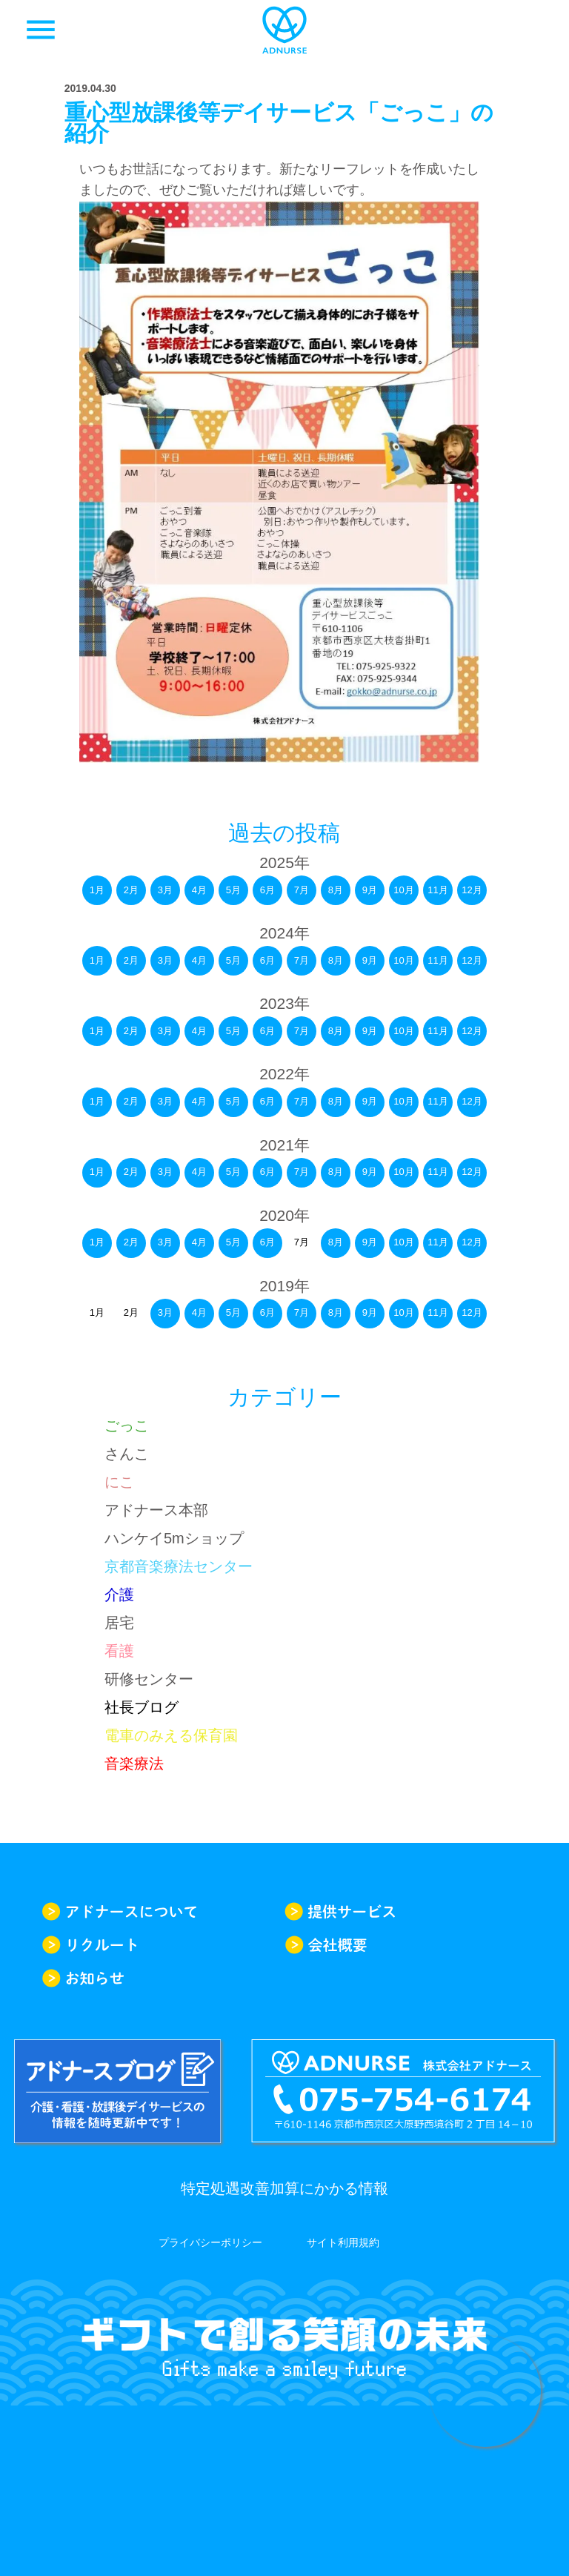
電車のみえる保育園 (171, 1735)
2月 (131, 889)
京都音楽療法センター (178, 1566)
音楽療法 (134, 1763)
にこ (119, 1482)
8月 (335, 889)
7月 (301, 889)
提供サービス (406, 1911)
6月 (267, 889)
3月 (165, 889)
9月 (369, 889)
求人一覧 (528, 29)
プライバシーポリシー (210, 2242)
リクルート (162, 1945)
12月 (472, 889)
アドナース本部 (156, 1510)
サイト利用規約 (343, 2242)
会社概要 (406, 1945)
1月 (97, 889)
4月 (199, 889)
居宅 (119, 1623)
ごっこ (126, 1425)
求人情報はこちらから (485, 2391)
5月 (233, 889)
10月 (403, 889)
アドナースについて (162, 1911)
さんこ (126, 1454)
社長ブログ (141, 1707)
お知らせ (162, 1978)
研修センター (148, 1679)
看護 (119, 1651)
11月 (437, 889)
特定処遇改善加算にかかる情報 (284, 2188)
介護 (119, 1594)
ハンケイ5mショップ (174, 1538)
